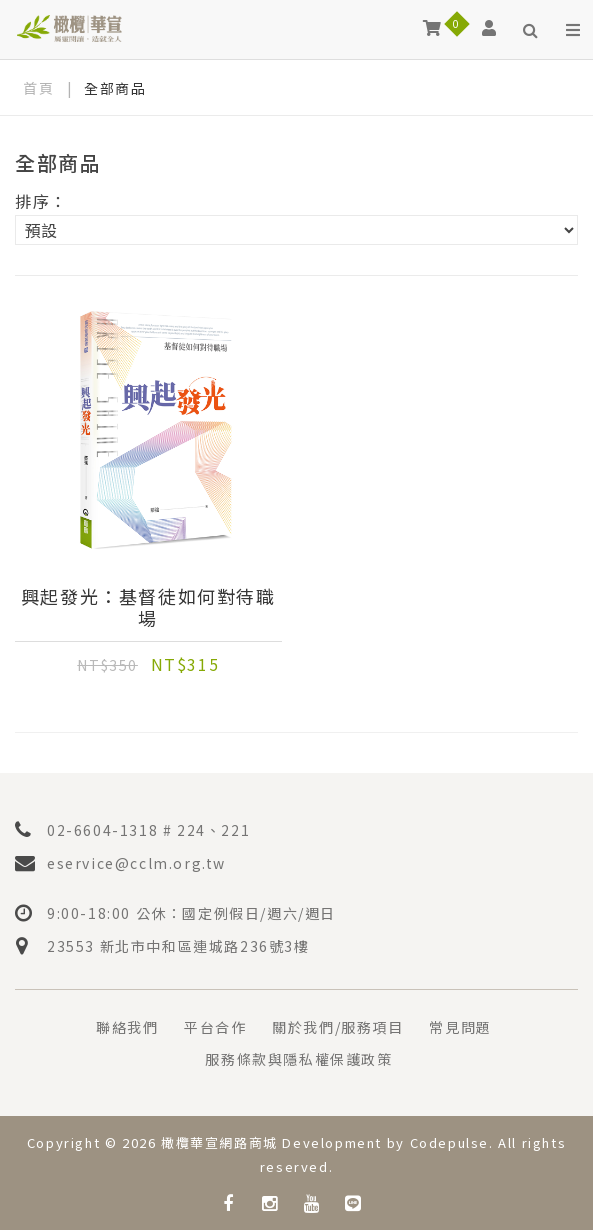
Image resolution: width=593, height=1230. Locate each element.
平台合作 (215, 1027)
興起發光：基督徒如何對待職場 (148, 607)
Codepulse (449, 1142)
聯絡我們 (127, 1027)
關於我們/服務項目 (337, 1027)
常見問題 (460, 1027)
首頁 (38, 88)
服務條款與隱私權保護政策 (298, 1059)
